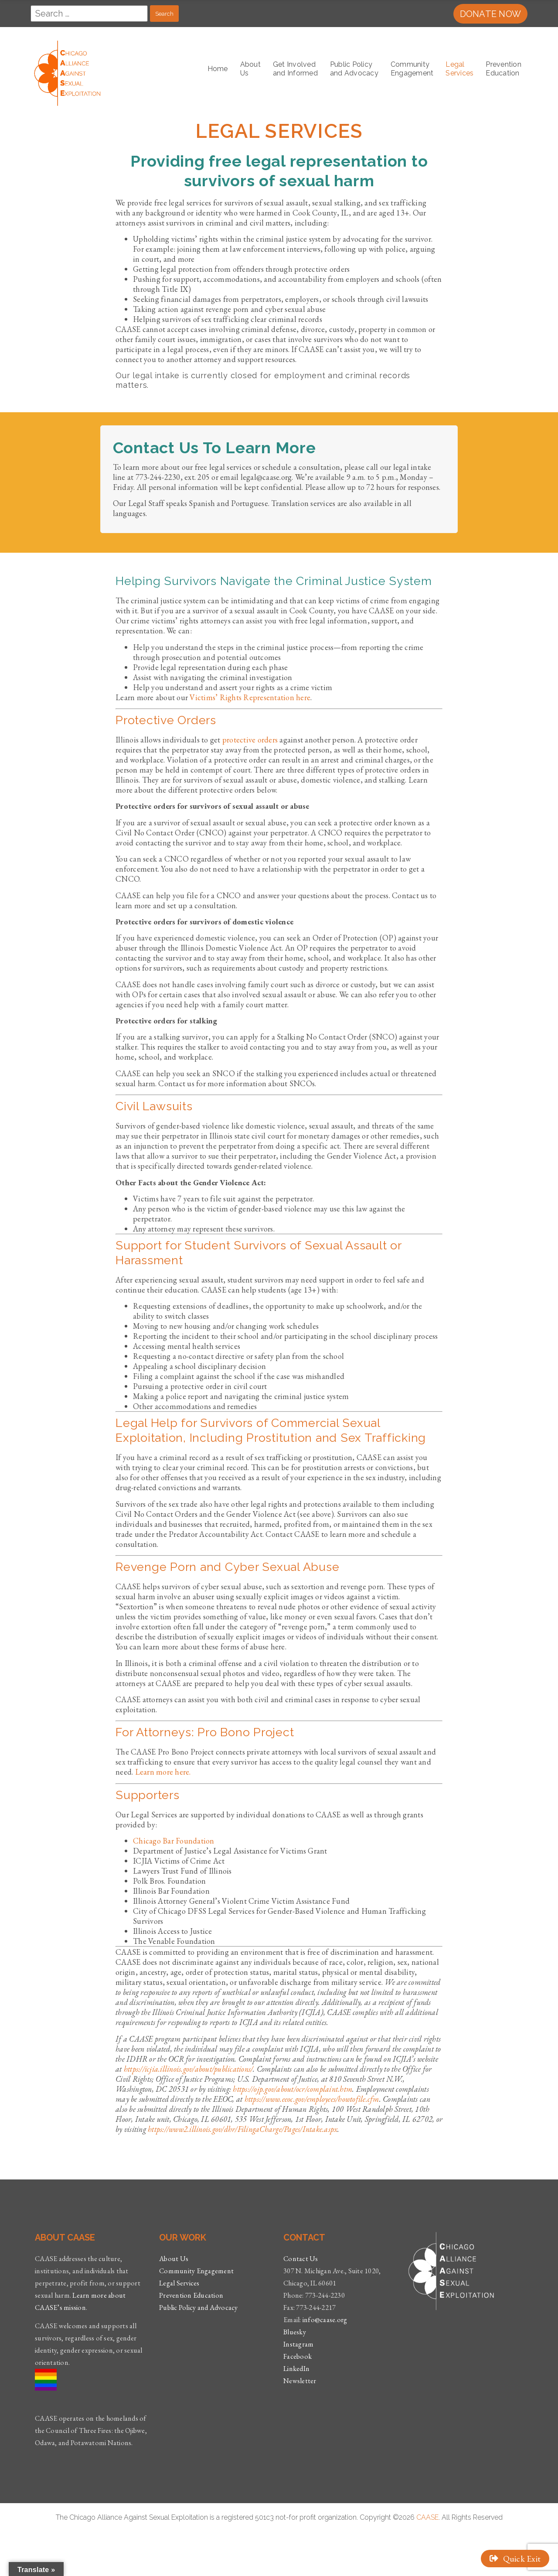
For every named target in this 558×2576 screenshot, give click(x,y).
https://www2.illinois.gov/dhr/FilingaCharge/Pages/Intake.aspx (242, 2129)
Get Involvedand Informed (295, 68)
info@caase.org (325, 2319)
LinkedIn (296, 2368)
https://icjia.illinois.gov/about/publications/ (188, 2069)
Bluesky (294, 2332)
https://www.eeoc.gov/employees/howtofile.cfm (312, 2099)
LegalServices (459, 68)
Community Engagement (196, 2270)
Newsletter (299, 2380)
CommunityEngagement (412, 68)
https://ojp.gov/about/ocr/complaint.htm (292, 2089)
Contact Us (300, 2258)
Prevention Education (503, 68)
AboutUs (250, 68)
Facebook (297, 2356)
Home (218, 69)
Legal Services (179, 2283)
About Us (173, 2258)
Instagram (298, 2344)
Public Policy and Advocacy (198, 2307)
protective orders (250, 740)
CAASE (427, 2517)
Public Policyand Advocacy (354, 68)
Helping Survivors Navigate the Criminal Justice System (274, 581)
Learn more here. (163, 1772)
